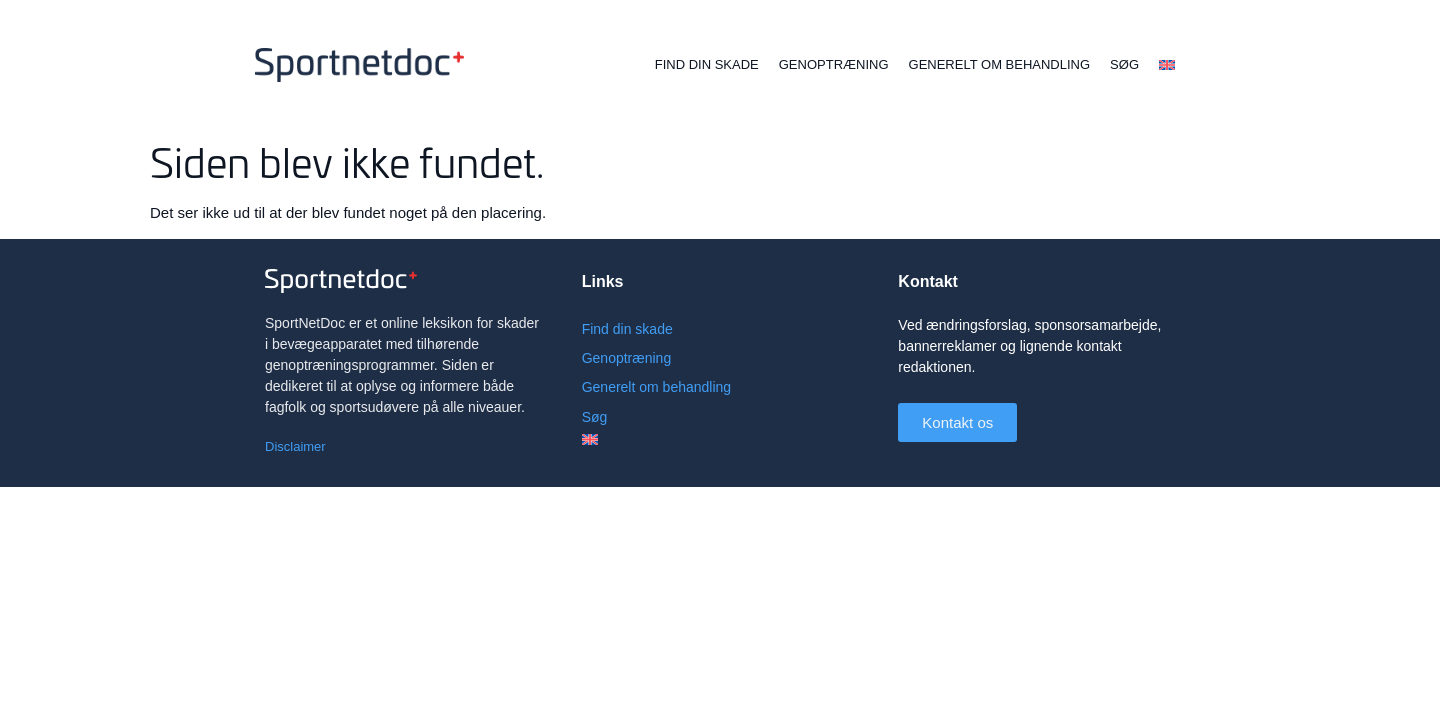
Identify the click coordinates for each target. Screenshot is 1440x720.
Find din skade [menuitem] (707, 64)
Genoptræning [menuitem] (834, 64)
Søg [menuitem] (1124, 64)
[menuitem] (1167, 65)
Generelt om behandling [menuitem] (1000, 64)
